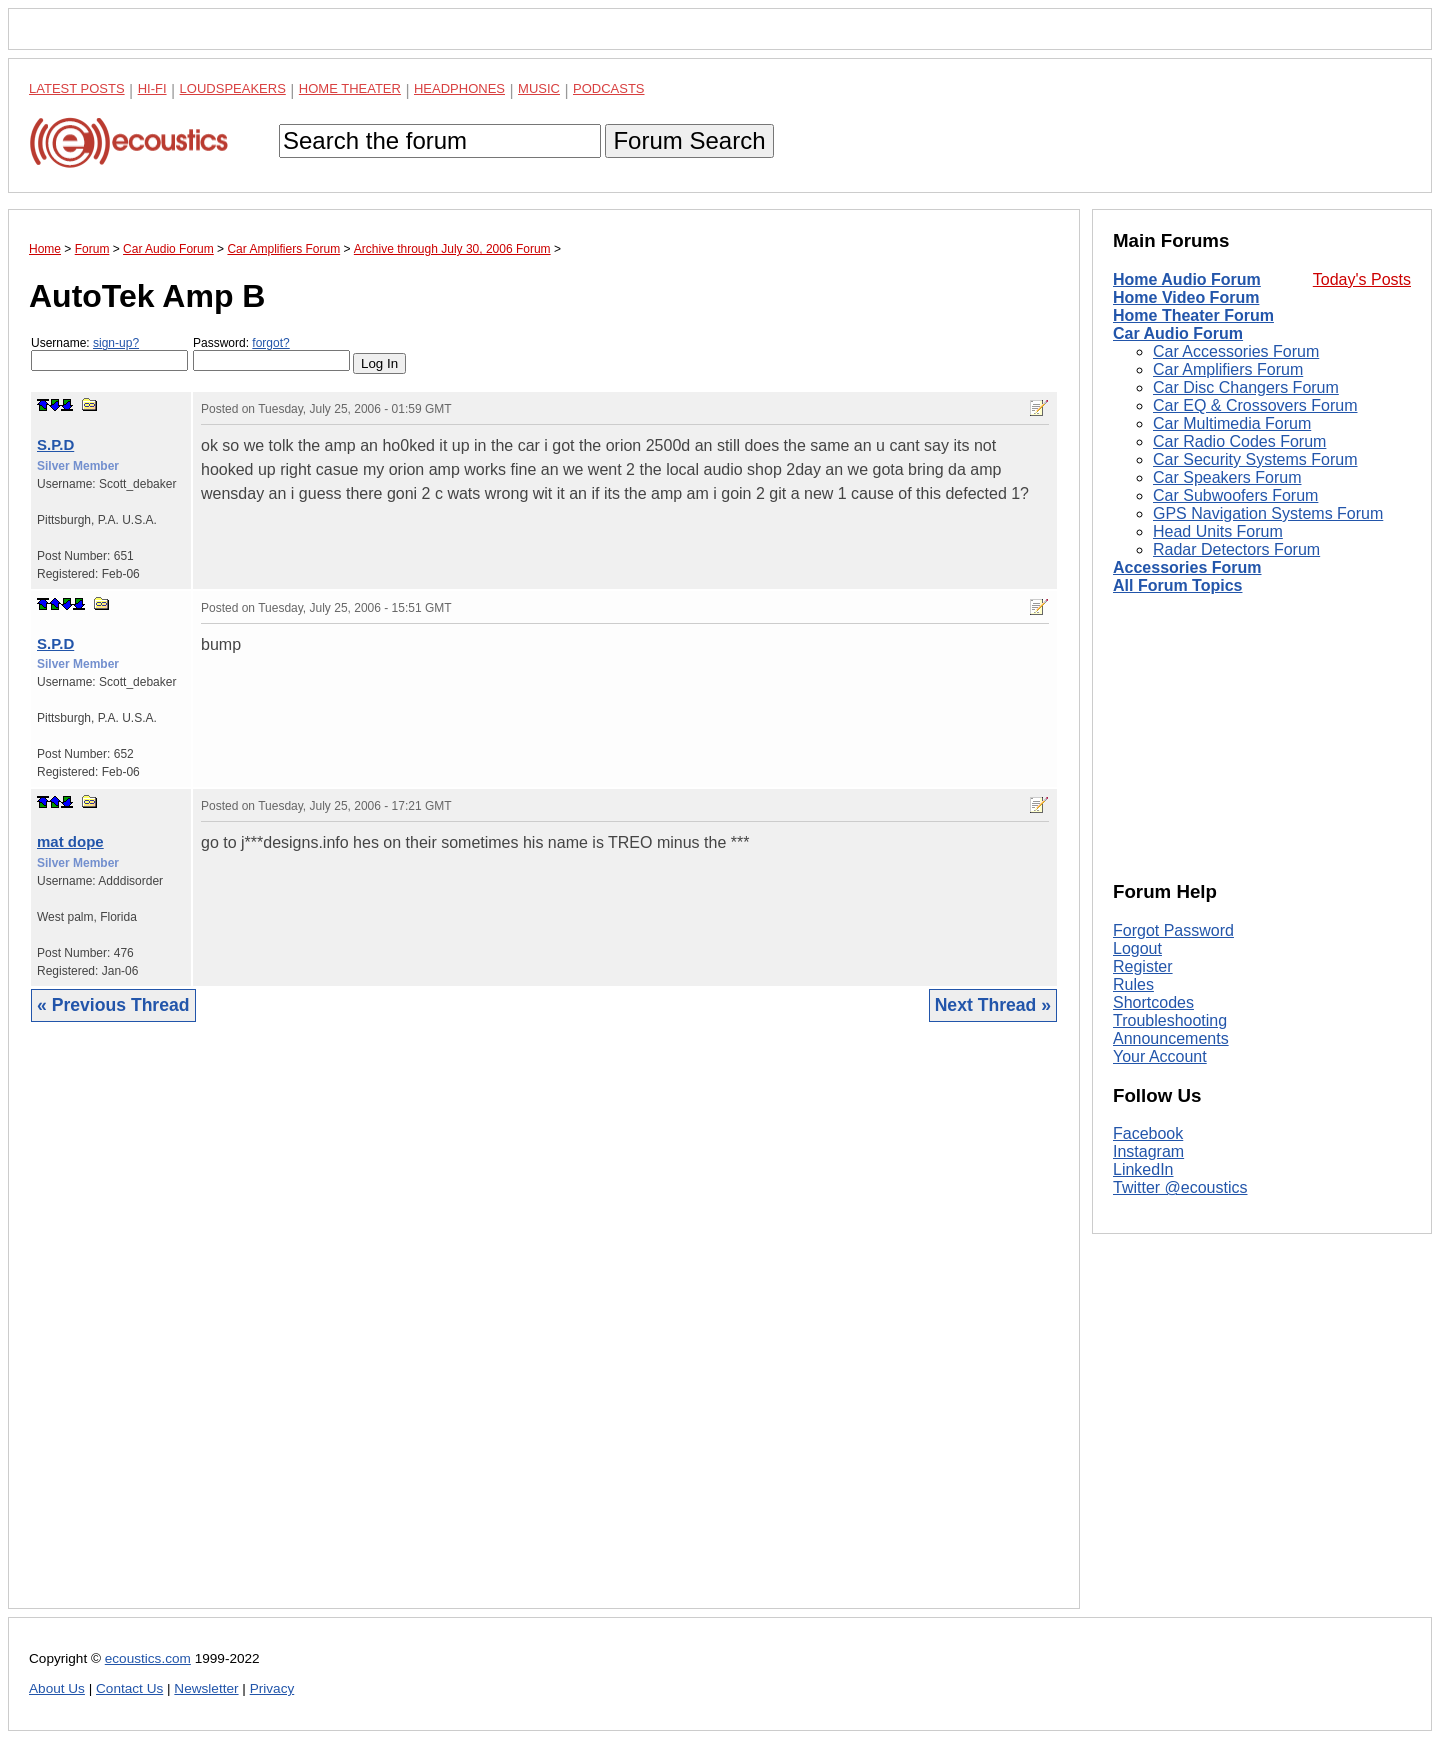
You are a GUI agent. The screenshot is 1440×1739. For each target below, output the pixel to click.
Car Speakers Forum (1227, 477)
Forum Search (689, 140)
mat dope (70, 841)
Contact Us (129, 1688)
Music (539, 88)
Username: (109, 353)
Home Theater (350, 88)
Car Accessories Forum (1236, 351)
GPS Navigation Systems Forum (1268, 513)
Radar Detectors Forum (1236, 549)
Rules (1133, 984)
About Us (57, 1688)
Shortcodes (1153, 1002)
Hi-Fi (152, 88)
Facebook (1148, 1133)
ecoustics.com (148, 1658)
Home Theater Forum (1193, 315)
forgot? (270, 343)
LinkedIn (1143, 1169)
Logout (1137, 948)
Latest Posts (77, 88)
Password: (271, 353)
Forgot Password (1173, 930)
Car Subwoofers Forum (1235, 495)
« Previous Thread (113, 1005)
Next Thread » (993, 1005)
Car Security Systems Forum (1255, 459)
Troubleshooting (1170, 1020)
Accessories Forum (1187, 567)
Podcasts (609, 88)
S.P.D (55, 444)
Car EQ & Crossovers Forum (1255, 405)
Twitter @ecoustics (1180, 1187)
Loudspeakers (233, 88)
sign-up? (116, 343)
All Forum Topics (1177, 585)
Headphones (459, 88)
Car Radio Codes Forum (1239, 441)
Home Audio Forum (1187, 279)
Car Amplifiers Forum (1228, 369)
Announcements (1171, 1038)
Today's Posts (1362, 279)
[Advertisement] (544, 1330)
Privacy (272, 1688)
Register (1143, 966)
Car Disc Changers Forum (1246, 387)
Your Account (1160, 1056)
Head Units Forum (1218, 531)
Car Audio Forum (1178, 333)
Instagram (1148, 1151)
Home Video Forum (1186, 297)
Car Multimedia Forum (1232, 423)
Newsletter (206, 1688)
